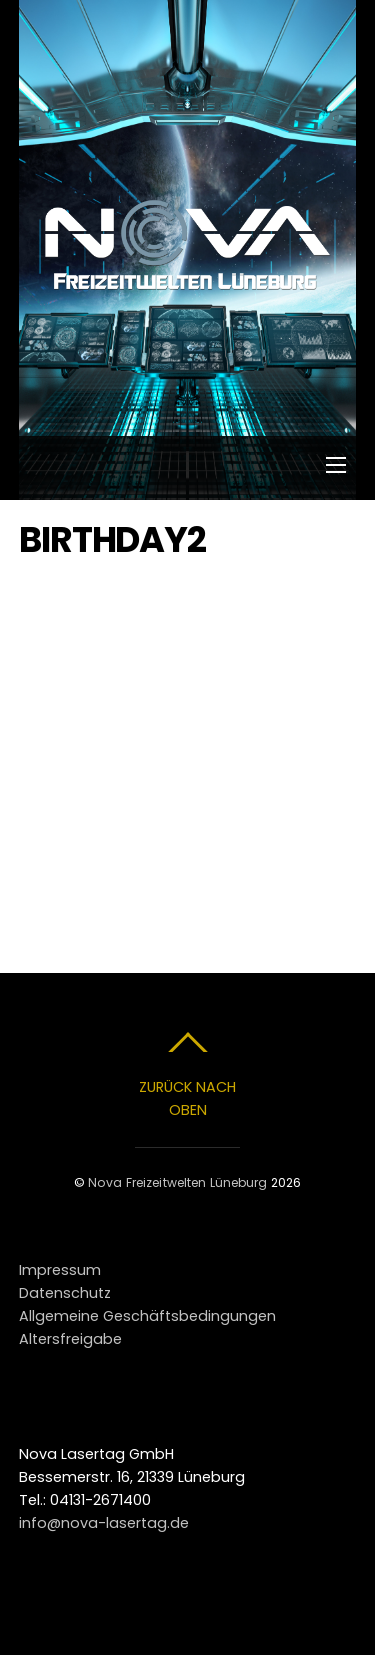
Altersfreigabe (70, 1339)
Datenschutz (65, 1293)
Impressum (60, 1270)
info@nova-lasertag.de (104, 1523)
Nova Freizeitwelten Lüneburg (177, 1182)
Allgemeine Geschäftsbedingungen (147, 1316)
